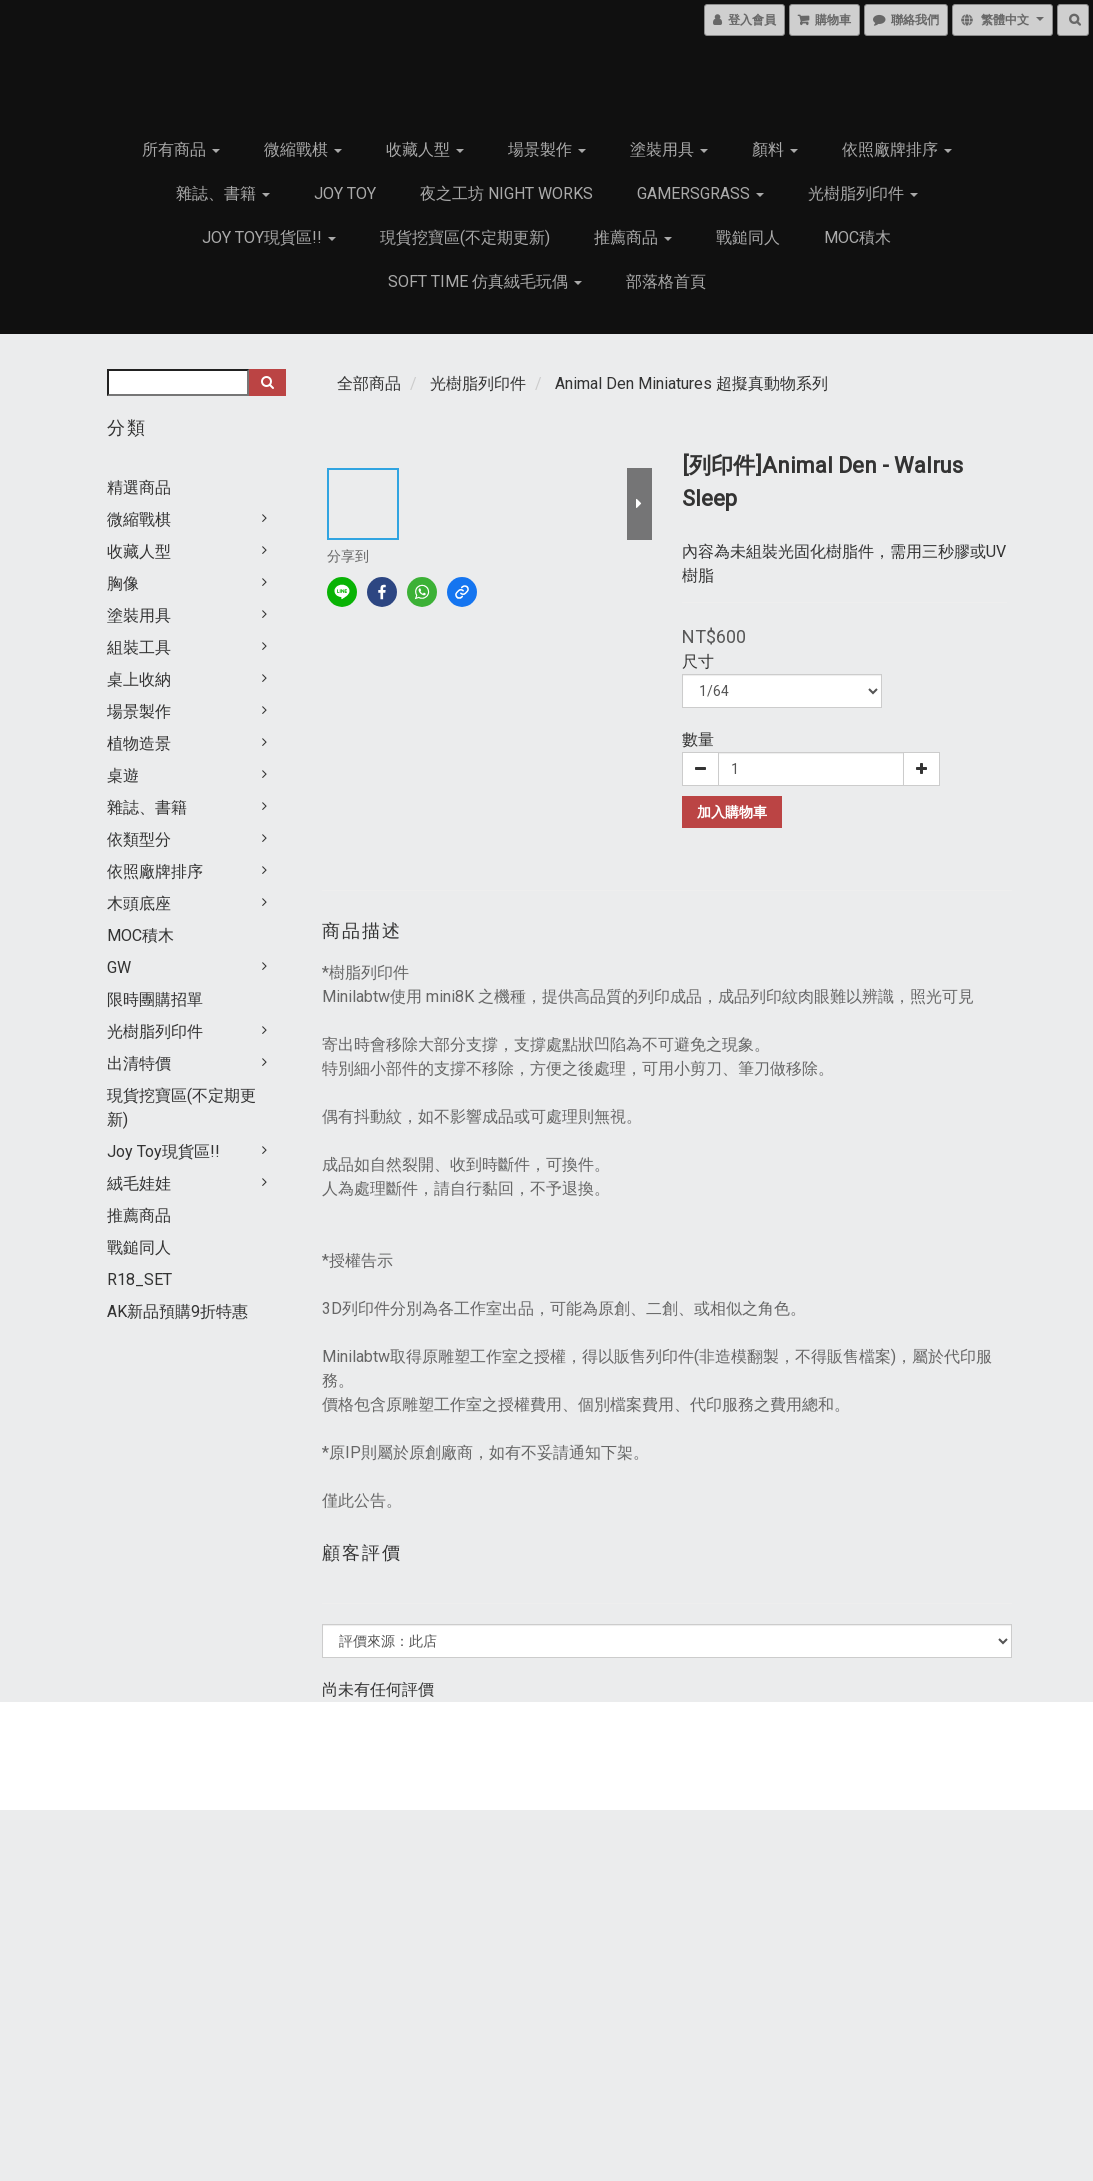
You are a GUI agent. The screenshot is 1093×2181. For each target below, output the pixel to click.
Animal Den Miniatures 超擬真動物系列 (691, 383)
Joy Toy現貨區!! (269, 237)
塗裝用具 (669, 149)
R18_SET (139, 1279)
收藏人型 (425, 149)
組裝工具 (139, 647)
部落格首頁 (666, 281)
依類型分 (139, 839)
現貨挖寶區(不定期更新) (465, 237)
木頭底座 (139, 903)
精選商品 (139, 487)
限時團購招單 (155, 999)
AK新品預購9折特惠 (177, 1311)
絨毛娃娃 (139, 1183)
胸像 (123, 583)
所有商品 (181, 149)
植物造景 (139, 743)
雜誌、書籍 (223, 193)
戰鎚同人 (748, 237)
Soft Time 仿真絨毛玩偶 (485, 281)
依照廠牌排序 (897, 149)
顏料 (775, 149)
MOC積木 (857, 237)
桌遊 (123, 775)
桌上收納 (139, 679)
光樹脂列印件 (863, 193)
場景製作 (547, 149)
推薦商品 (633, 237)
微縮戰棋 (303, 149)
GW (119, 967)
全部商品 (369, 383)
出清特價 (139, 1063)
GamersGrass (700, 193)
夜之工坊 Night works (506, 193)
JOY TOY (345, 193)
